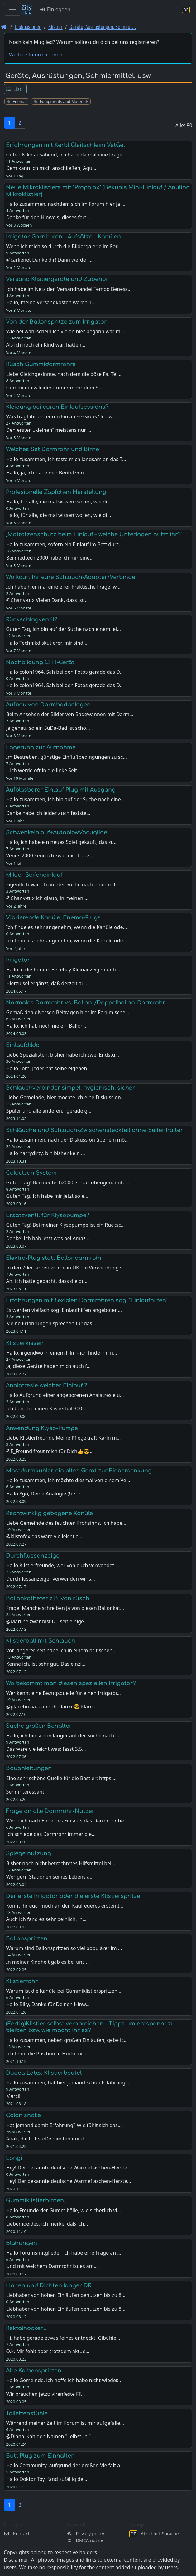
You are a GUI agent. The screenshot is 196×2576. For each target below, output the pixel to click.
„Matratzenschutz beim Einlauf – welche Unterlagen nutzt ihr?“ (94, 534)
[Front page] (4, 26)
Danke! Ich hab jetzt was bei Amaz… (47, 1238)
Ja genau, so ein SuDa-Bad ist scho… (48, 728)
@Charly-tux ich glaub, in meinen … (47, 898)
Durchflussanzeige (33, 1556)
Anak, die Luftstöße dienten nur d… (47, 2138)
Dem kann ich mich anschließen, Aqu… (51, 168)
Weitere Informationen (35, 54)
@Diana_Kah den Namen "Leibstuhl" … (51, 2436)
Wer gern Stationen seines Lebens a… (49, 1876)
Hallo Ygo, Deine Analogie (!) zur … (46, 1493)
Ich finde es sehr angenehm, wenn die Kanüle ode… (66, 940)
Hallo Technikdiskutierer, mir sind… (46, 642)
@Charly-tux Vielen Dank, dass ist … (47, 600)
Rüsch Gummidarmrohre (41, 364)
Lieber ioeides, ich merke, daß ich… (47, 2223)
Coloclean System (31, 1173)
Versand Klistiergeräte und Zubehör (57, 279)
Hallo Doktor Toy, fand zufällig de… (46, 2479)
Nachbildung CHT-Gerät (40, 662)
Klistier (55, 26)
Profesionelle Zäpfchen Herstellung (56, 492)
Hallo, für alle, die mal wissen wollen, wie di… (58, 515)
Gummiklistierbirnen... (37, 2200)
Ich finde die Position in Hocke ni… (46, 2053)
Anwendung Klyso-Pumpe (42, 1428)
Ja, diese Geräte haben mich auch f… (48, 1366)
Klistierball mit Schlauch (40, 1641)
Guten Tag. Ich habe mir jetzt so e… (47, 1195)
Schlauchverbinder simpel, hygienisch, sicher (70, 1088)
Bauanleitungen (29, 1768)
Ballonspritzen (26, 1938)
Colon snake (23, 2115)
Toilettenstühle (27, 2413)
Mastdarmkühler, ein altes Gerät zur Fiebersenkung (79, 1470)
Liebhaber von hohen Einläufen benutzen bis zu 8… (65, 2308)
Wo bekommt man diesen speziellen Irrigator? (71, 1683)
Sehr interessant (25, 1791)
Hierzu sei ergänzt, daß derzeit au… (47, 983)
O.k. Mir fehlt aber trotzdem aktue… (47, 2351)
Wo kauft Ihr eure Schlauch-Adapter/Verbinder (72, 577)
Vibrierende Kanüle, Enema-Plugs (53, 917)
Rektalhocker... (26, 2328)
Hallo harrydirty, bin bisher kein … (45, 1153)
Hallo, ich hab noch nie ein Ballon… (47, 1025)
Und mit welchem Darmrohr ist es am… (52, 2266)
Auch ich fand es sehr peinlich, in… (46, 1919)
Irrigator (18, 960)
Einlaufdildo (23, 1045)
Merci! (13, 2095)
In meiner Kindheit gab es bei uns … (48, 1961)
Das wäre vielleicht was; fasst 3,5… (46, 1748)
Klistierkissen (25, 1343)
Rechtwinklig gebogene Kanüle (49, 1513)
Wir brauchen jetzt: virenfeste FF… (45, 2394)
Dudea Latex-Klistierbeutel (44, 2073)
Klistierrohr (22, 1981)
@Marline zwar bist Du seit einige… (47, 1621)
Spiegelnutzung (28, 1853)
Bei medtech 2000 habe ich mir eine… (49, 557)
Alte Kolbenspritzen (33, 2370)
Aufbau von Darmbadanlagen (48, 704)
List (14, 89)
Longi (14, 2158)
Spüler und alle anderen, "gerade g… (48, 1110)
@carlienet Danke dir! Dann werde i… (49, 259)
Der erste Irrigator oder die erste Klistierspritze (73, 1896)
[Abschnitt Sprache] (185, 9)
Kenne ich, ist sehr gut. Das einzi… (45, 1663)
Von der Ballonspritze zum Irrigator (56, 322)
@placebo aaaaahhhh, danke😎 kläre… (51, 1706)
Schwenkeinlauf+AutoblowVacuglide (56, 832)
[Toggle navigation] (12, 9)
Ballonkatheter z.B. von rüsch (47, 1598)
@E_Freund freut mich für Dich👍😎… (49, 1451)
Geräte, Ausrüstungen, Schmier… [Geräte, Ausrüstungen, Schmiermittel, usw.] (102, 26)
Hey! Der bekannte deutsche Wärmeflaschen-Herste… (68, 2181)
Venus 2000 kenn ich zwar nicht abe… (49, 855)
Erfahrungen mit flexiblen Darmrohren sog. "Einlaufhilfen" (86, 1300)
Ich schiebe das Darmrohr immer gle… (51, 1834)
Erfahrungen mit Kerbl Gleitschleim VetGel (65, 145)
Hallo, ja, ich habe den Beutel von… (47, 472)
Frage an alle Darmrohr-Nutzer (50, 1811)
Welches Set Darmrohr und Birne (52, 449)
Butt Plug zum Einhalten (40, 2456)
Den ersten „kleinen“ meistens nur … (48, 429)
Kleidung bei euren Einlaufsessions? (57, 407)
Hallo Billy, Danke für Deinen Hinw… (47, 2004)
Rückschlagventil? (31, 619)
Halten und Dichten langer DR (48, 2285)
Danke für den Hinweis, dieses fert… (48, 217)
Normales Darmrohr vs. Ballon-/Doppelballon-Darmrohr (85, 1002)
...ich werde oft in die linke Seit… (43, 770)
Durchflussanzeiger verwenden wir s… (50, 1578)
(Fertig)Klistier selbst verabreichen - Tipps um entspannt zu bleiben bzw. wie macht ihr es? (90, 2026)
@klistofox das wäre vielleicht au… (45, 1536)
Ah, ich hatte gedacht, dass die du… (47, 1281)
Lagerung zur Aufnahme (41, 747)
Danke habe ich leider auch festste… (48, 813)
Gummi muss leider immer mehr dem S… (54, 387)
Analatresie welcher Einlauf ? (46, 1385)
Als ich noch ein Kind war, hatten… (45, 344)
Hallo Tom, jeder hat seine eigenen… (48, 1068)
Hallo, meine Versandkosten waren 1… (50, 302)
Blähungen (21, 2243)
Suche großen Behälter (39, 1726)
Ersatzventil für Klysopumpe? (47, 1215)
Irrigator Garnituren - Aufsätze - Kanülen (63, 237)
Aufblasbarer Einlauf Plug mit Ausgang (61, 790)
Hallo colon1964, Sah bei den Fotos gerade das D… (65, 685)
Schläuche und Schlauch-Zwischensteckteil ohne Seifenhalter (94, 1130)
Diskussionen (28, 26)
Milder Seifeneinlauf (34, 875)
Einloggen (54, 9)
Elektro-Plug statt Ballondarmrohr (54, 1258)
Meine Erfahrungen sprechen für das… (51, 1323)
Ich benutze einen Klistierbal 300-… (47, 1408)
